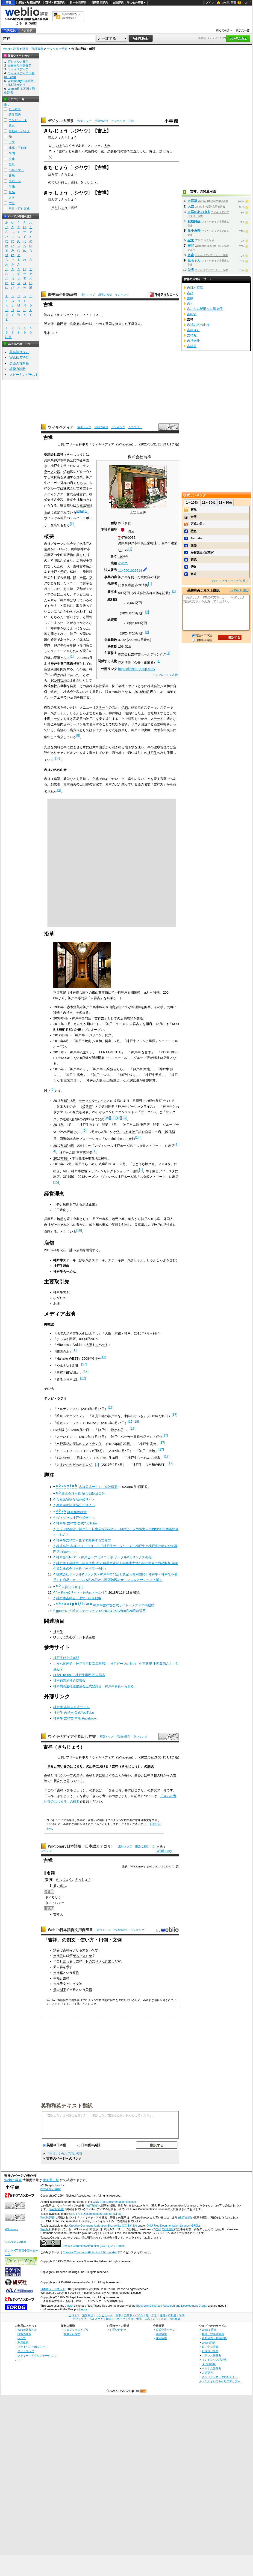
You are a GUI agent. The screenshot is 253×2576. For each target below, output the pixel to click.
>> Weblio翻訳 (239, 590)
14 (138, 1137)
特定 (194, 531)
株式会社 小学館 (50, 2189)
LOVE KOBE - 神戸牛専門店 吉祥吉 (79, 1675)
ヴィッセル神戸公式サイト (75, 1518)
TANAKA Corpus (15, 2241)
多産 (191, 255)
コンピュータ (18, 120)
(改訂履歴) (91, 2205)
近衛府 (49, 324)
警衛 (126, 151)
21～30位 (225, 502)
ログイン (209, 2)
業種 (114, 563)
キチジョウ (65, 315)
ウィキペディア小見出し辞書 (72, 1736)
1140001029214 (130, 570)
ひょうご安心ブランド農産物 (74, 1637)
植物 (76, 1973)
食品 (12, 192)
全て (7, 104)
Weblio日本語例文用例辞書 (70, 1930)
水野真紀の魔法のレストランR (78, 1444)
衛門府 (62, 324)
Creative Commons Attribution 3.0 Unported (89, 2252)
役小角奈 (194, 230)
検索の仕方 (24, 2334)
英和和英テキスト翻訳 (67, 2105)
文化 (12, 159)
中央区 (68, 460)
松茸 (82, 577)
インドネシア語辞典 (214, 2359)
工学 (12, 142)
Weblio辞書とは (27, 2329)
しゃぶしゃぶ (79, 713)
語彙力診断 (17, 369)
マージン (56, 719)
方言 (12, 203)
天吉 (56, 1967)
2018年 (139, 692)
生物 (12, 186)
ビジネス (15, 109)
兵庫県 (123, 543)
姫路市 (87, 1106)
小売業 (123, 563)
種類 (114, 523)
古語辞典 (118, 2)
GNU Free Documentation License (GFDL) (95, 2213)
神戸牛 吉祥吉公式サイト (71, 1707)
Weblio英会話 (19, 357)
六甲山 (97, 747)
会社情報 (161, 2334)
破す (191, 240)
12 (118, 1118)
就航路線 (194, 221)
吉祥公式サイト (73, 1587)
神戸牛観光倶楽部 (66, 1658)
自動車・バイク (19, 131)
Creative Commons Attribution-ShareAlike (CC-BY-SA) (103, 2225)
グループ (66, 1775)
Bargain (196, 538)
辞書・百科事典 (32, 49)
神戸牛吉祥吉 (77, 1512)
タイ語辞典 (209, 2364)
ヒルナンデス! (67, 1409)
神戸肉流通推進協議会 (69, 1680)
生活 (12, 164)
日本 (131, 532)
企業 (79, 477)
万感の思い (198, 524)
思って (71, 1781)
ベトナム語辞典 (211, 2368)
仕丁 (155, 151)
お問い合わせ (118, 2329)
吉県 (190, 298)
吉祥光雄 (193, 341)
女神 (79, 1984)
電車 (12, 125)
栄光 (191, 270)
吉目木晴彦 (195, 287)
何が (72, 1955)
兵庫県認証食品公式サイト (75, 1499)
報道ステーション (69, 1416)
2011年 (58, 1024)
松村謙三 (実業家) (202, 552)
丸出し (110, 1961)
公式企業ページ (165, 2329)
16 (79, 1230)
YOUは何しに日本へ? (72, 1458)
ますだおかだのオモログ (74, 1465)
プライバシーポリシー (31, 2346)
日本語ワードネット (52, 2289)
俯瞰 (194, 566)
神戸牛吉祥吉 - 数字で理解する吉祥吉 (83, 1540)
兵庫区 (49, 555)
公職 (88, 1989)
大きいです (90, 1950)
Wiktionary (164, 1851)
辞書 (8, 2)
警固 (108, 324)
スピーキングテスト (23, 374)
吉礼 (190, 303)
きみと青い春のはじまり (65, 1766)
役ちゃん (194, 260)
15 (56, 1182)
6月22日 (124, 1444)
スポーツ (15, 181)
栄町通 (152, 543)
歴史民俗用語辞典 (62, 295)
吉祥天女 (59, 1984)
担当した (121, 324)
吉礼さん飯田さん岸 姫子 (205, 309)
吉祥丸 (192, 335)
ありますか (84, 1955)
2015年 (58, 1069)
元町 (63, 572)
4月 (89, 658)
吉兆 (74, 182)
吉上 (54, 333)
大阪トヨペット (97, 1345)
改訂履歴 (168, 2229)
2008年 (82, 658)
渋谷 (56, 1950)
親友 (57, 1781)
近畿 (66, 1119)
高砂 (47, 1775)
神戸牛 (55, 466)
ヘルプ (246, 2)
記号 (8, 337)
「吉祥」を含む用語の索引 (64, 2153)
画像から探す (72, 2334)
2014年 (55, 680)
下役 (100, 151)
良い (56, 1885)
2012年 (58, 1035)
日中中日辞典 (78, 2)
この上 (57, 145)
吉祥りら (193, 330)
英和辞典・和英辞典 (214, 2338)
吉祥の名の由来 (199, 212)
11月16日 (98, 1437)
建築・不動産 (18, 148)
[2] (61, 1669)
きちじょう (59, 207)
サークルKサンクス (93, 1101)
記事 (92, 1766)
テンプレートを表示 (165, 674)
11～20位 (208, 502)
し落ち (64, 1961)
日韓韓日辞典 (99, 2)
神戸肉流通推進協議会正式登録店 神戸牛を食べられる (93, 1686)
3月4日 (69, 1146)
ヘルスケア (16, 170)
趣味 (12, 175)
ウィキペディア (61, 427)
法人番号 (110, 570)
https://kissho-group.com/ (136, 669)
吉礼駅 (192, 314)
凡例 (131, 121)
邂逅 (194, 574)
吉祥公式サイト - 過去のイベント (81, 1592)
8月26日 (119, 1423)
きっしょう (88, 182)
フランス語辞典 (211, 2355)
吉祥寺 (68, 1950)
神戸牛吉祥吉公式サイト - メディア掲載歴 (123, 1605)
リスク (136, 724)
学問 (12, 153)
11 (112, 1118)
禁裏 (110, 151)
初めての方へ (224, 30)
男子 (79, 1775)
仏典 (95, 779)
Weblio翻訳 (208, 2342)
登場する (108, 1775)
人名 (12, 197)
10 (107, 1118)
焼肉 (66, 471)
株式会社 (124, 523)
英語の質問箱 (19, 363)
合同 (194, 516)
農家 (105, 1219)
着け (72, 1961)
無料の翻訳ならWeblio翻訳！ (71, 16)
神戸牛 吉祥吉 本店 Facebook (74, 1718)
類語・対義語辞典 (29, 2)
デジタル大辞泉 (57, 49)
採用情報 (161, 2338)
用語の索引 (101, 121)
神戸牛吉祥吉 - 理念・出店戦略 (78, 1598)
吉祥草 (58, 1973)
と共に (97, 1775)
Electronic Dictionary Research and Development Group (171, 2305)
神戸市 (132, 543)
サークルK (148, 1112)
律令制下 (59, 1989)
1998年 (123, 557)
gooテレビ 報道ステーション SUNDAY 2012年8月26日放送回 (101, 1611)
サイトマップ (26, 2351)
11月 (67, 1024)
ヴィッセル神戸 (55, 518)
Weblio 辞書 (229, 2)
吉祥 (158, 2229)
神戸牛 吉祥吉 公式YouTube (76, 1523)
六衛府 (89, 151)
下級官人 (134, 324)
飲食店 (55, 477)
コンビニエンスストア (121, 1112)
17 (75, 1350)
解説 (150, 1766)
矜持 (194, 545)
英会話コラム (19, 352)
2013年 (58, 1041)
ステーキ (102, 707)
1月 (63, 680)
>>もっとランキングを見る (230, 581)
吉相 (190, 293)
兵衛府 (74, 324)
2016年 (58, 1125)
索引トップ (84, 121)
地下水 (129, 747)
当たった (139, 151)
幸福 (57, 779)
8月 (66, 1158)
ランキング (118, 121)
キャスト (62, 1451)
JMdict (69, 2305)
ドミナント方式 (103, 730)
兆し (64, 182)
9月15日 (99, 1409)
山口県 (84, 784)
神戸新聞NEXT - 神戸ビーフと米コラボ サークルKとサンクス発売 (104, 1557)
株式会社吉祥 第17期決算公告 (83, 1494)
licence (83, 2309)
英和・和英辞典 (55, 2)
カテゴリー (135, 427)
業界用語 (15, 114)
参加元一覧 (243, 30)
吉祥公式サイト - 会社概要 (98, 1487)
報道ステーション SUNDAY (76, 1423)
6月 (66, 1041)
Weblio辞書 (57, 2209)
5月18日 (70, 1101)
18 (136, 1421)
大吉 (107, 145)
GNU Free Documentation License (114, 2201)
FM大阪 (59, 1430)
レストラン (81, 466)
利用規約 (23, 2342)
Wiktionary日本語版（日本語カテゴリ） (81, 1846)
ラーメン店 (52, 471)
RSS (143, 2391)
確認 (194, 559)
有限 (194, 509)
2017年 (58, 1146)
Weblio (44, 2229)
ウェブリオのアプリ (76, 2329)
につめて (98, 324)
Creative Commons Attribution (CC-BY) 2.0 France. (93, 2246)
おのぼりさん (95, 1961)
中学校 (152, 1775)
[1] (97, 1465)
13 (123, 1118)
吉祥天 (58, 1914)
